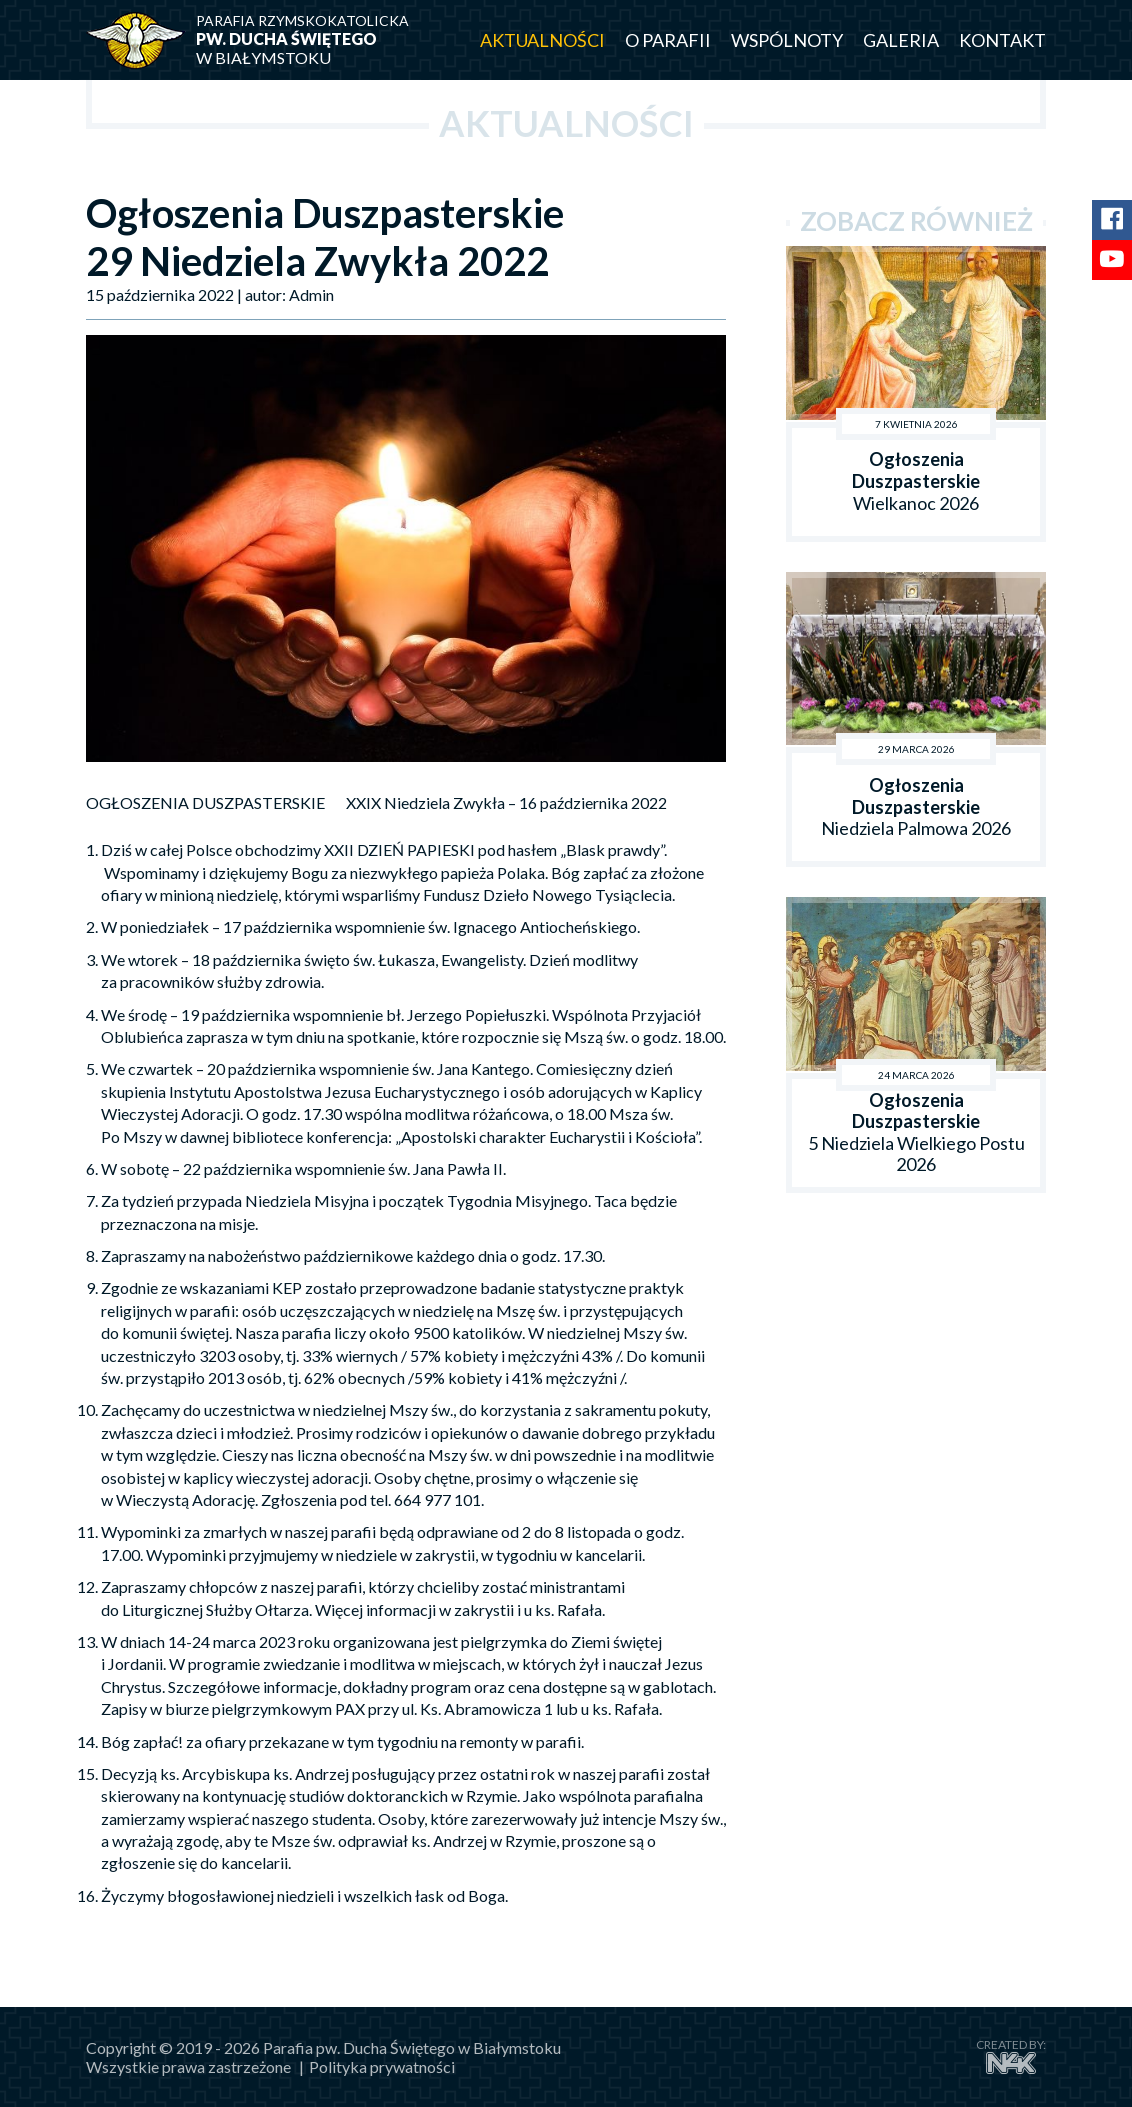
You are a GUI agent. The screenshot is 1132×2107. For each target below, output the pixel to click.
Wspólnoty (787, 40)
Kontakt (1002, 40)
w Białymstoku (316, 39)
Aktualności (542, 40)
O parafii (668, 40)
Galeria (901, 40)
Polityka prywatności (382, 2066)
